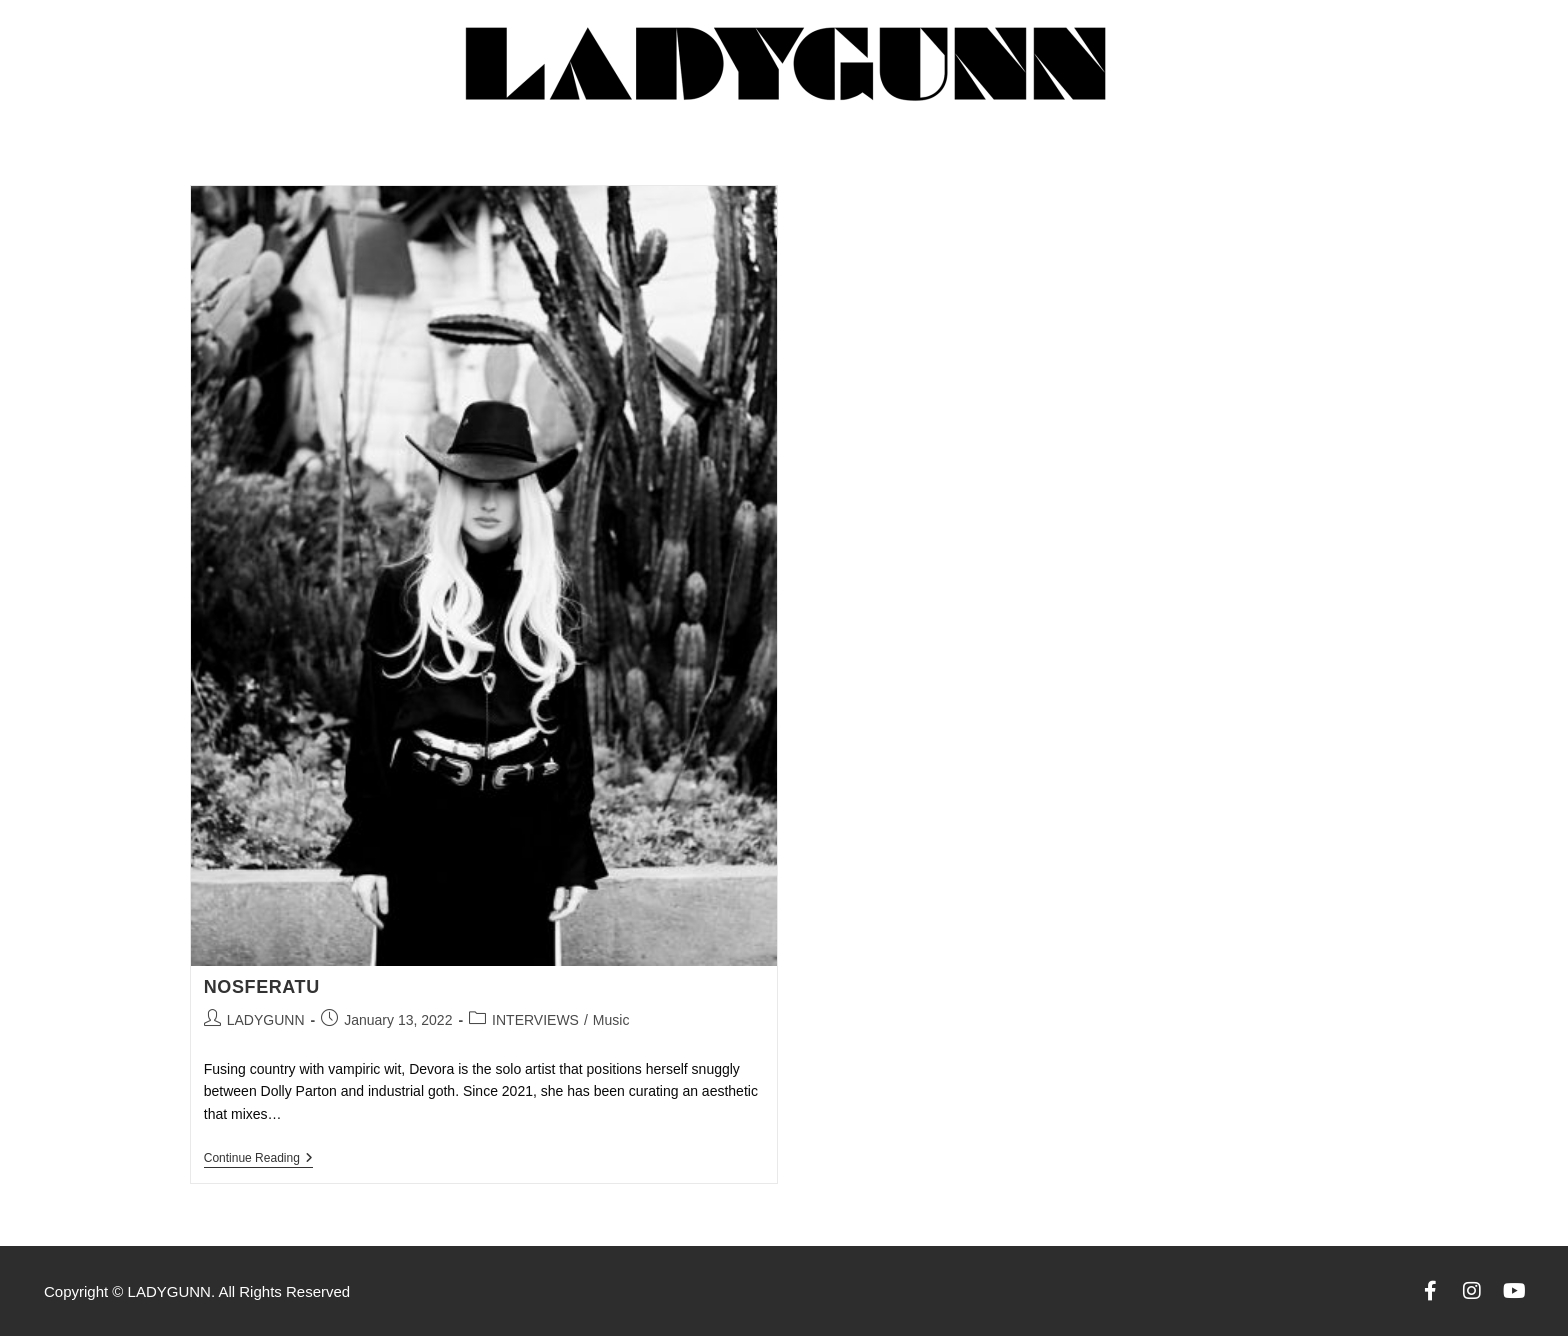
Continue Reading (258, 1158)
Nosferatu (262, 987)
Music (611, 1020)
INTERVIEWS (535, 1020)
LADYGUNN (266, 1020)
